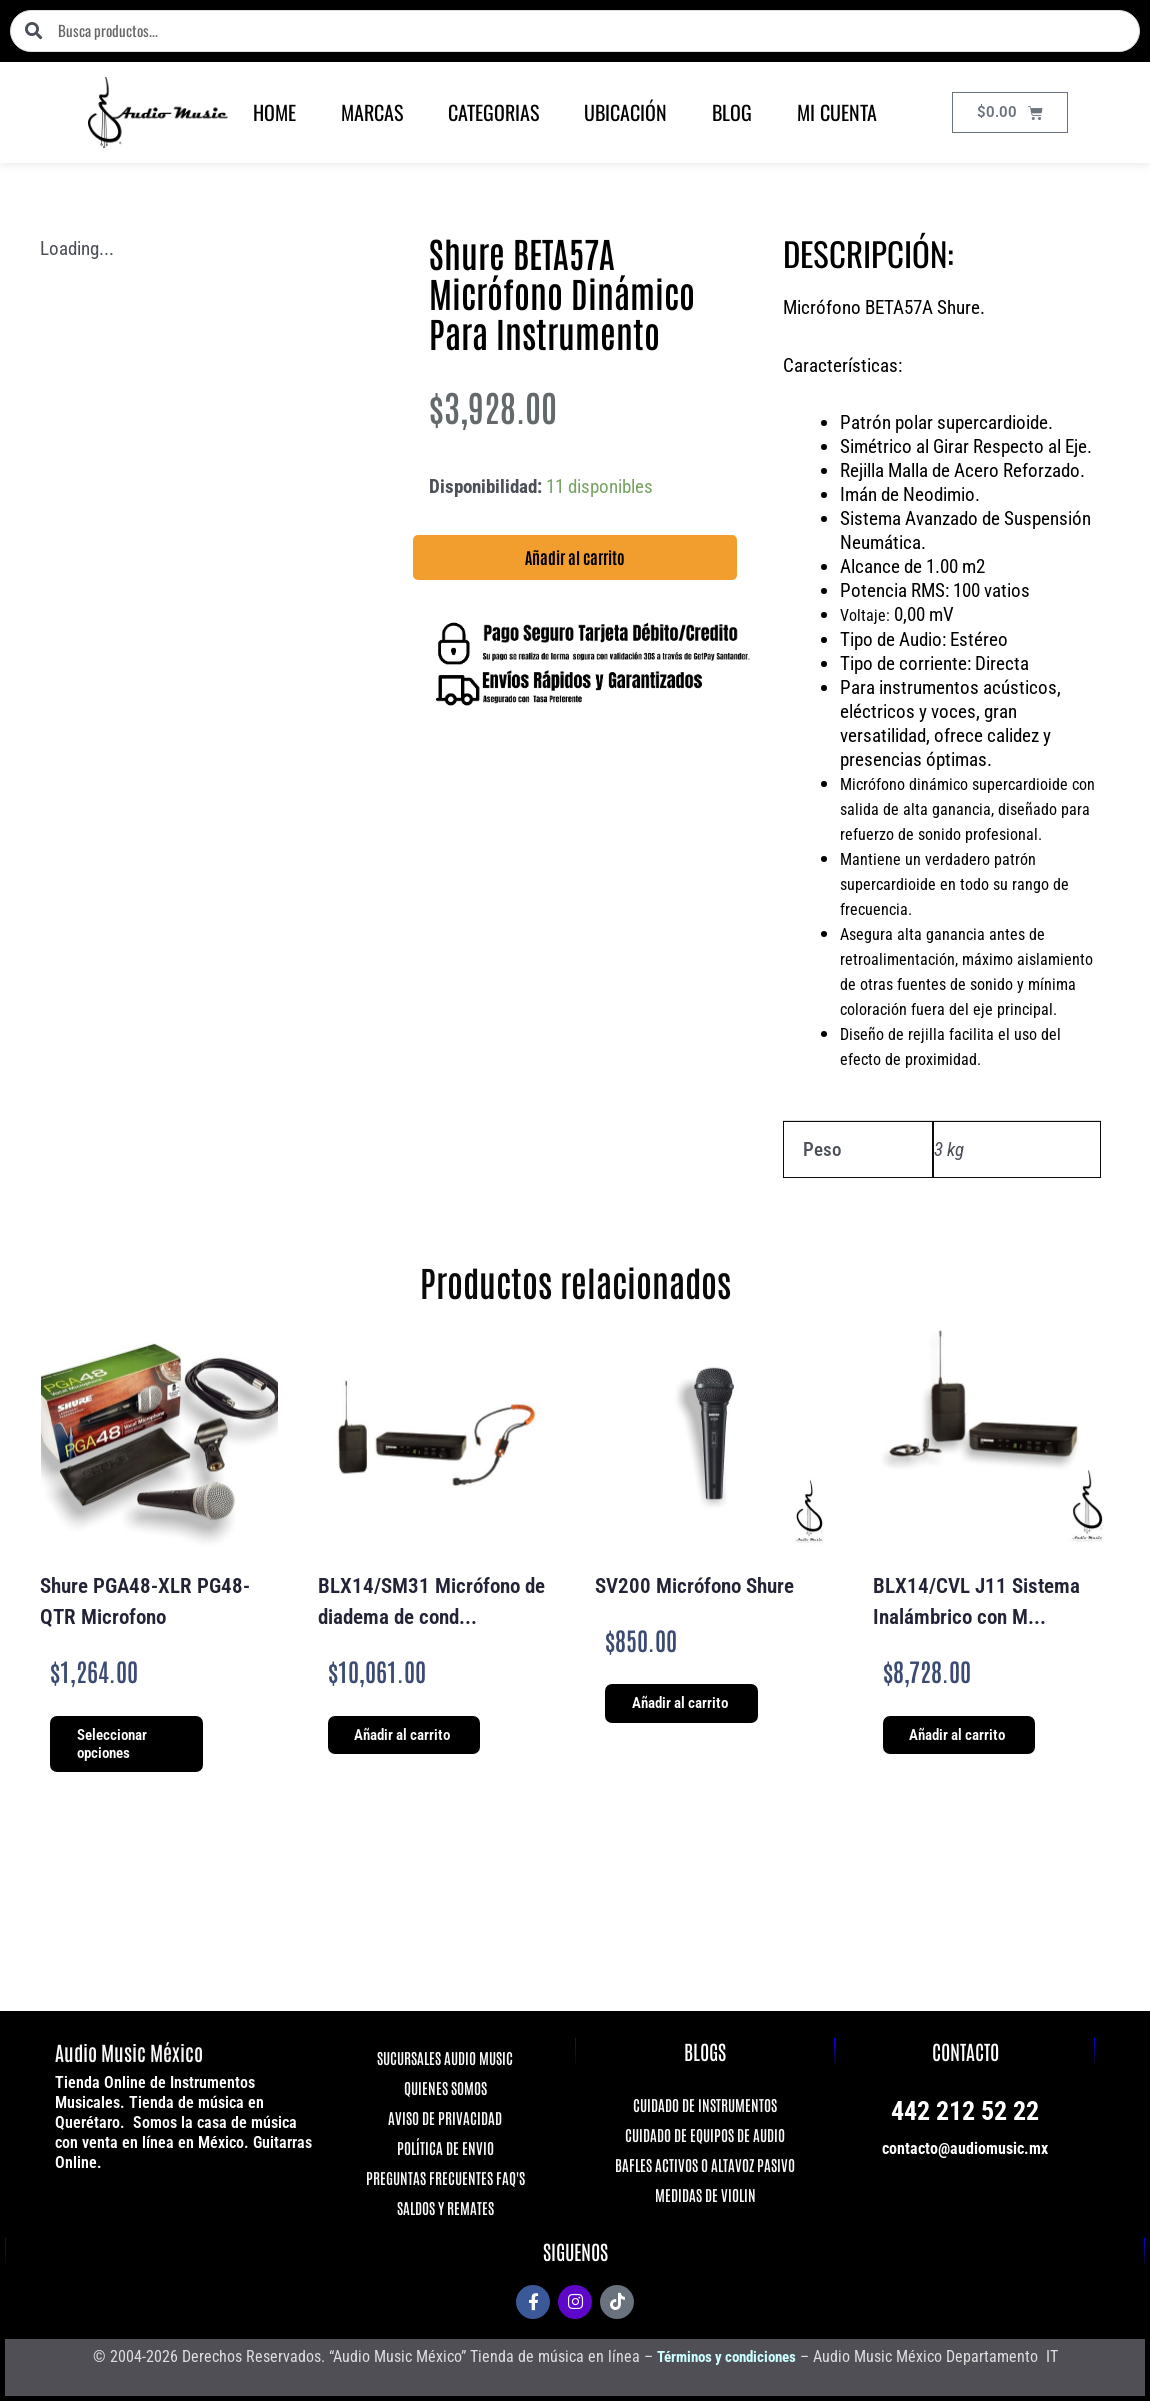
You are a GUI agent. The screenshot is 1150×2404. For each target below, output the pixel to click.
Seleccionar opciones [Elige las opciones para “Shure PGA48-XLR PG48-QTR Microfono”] (117, 1745)
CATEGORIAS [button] (493, 112)
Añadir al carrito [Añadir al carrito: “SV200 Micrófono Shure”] (685, 1705)
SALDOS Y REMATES (445, 2209)
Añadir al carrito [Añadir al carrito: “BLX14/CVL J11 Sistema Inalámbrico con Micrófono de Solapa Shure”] (963, 1736)
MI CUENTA (837, 112)
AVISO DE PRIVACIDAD (445, 2119)
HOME (274, 112)
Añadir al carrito (575, 557)
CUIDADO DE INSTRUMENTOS (705, 2106)
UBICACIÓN (625, 112)
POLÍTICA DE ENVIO (445, 2149)
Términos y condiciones (726, 2358)
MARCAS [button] (372, 112)
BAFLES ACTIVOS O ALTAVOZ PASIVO (705, 2166)
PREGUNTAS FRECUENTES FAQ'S (445, 2179)
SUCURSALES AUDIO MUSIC (445, 2059)
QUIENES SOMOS (445, 2089)
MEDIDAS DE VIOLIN (705, 2196)
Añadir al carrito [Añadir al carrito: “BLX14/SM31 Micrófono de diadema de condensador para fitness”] (408, 1736)
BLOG (732, 112)
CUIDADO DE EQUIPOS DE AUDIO (705, 2136)
